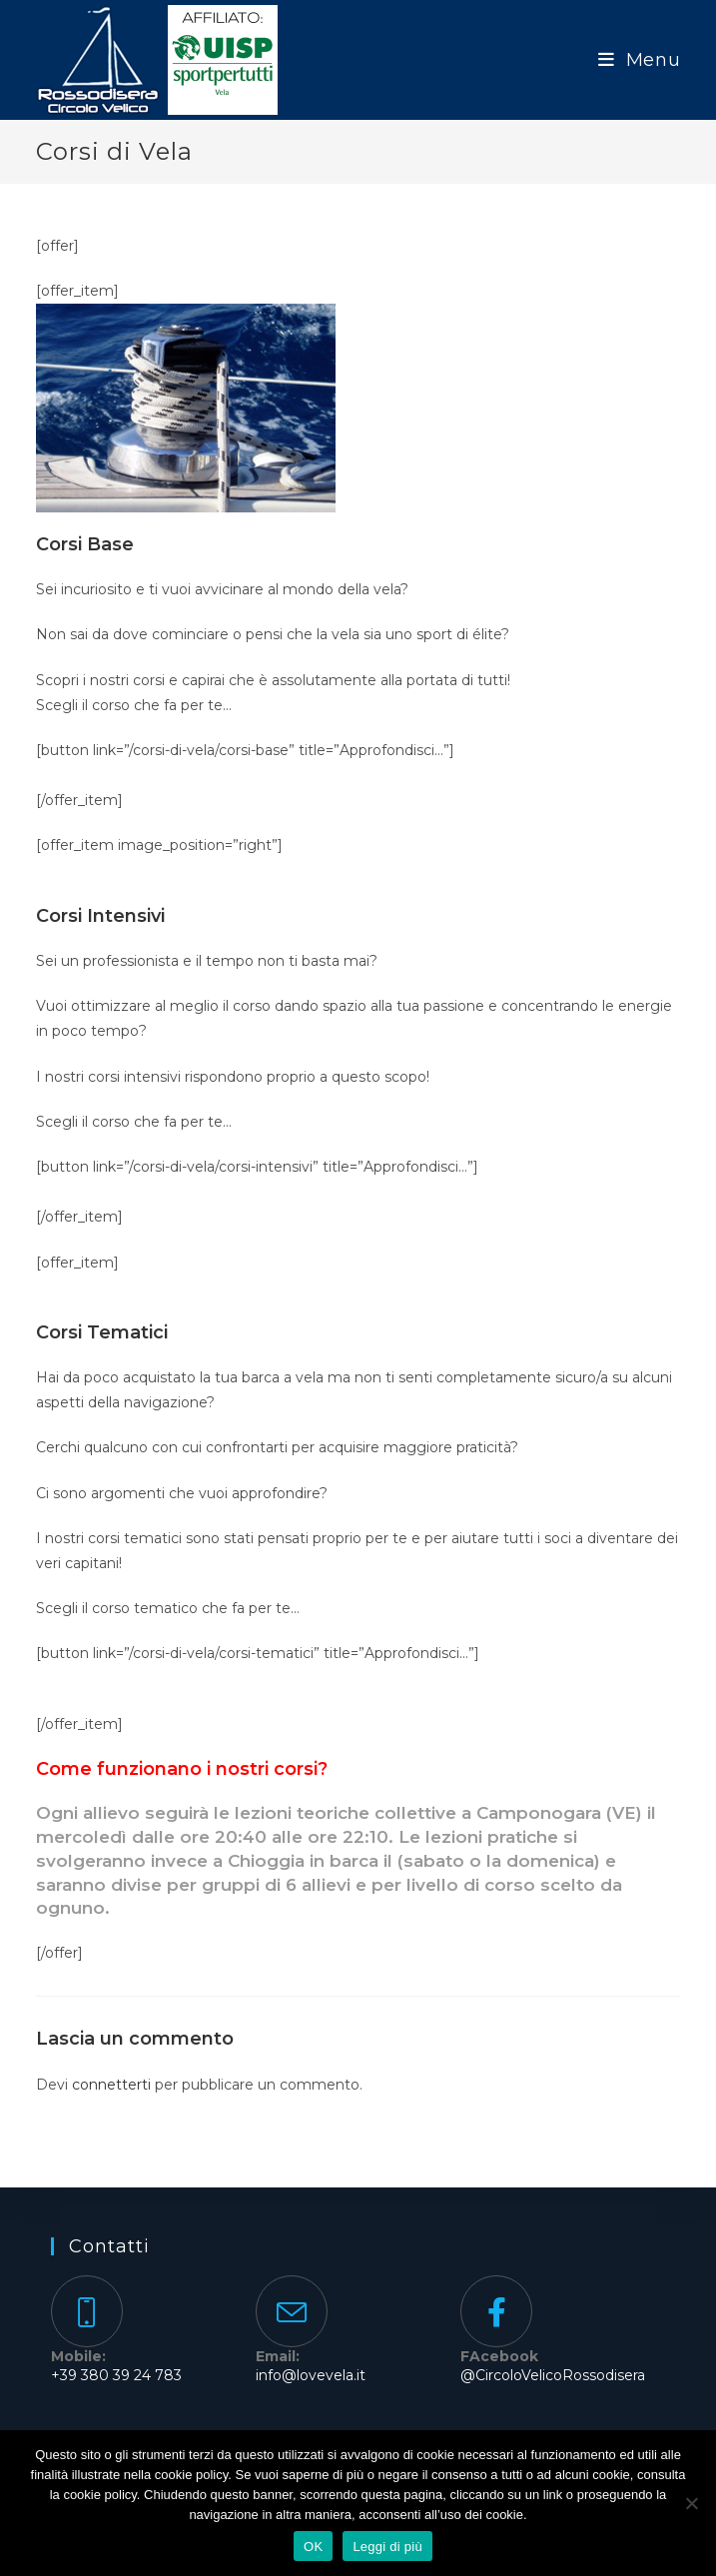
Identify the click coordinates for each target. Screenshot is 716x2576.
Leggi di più (387, 2546)
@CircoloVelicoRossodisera (552, 2375)
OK (313, 2546)
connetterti (111, 2085)
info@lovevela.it (310, 2375)
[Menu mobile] (639, 60)
